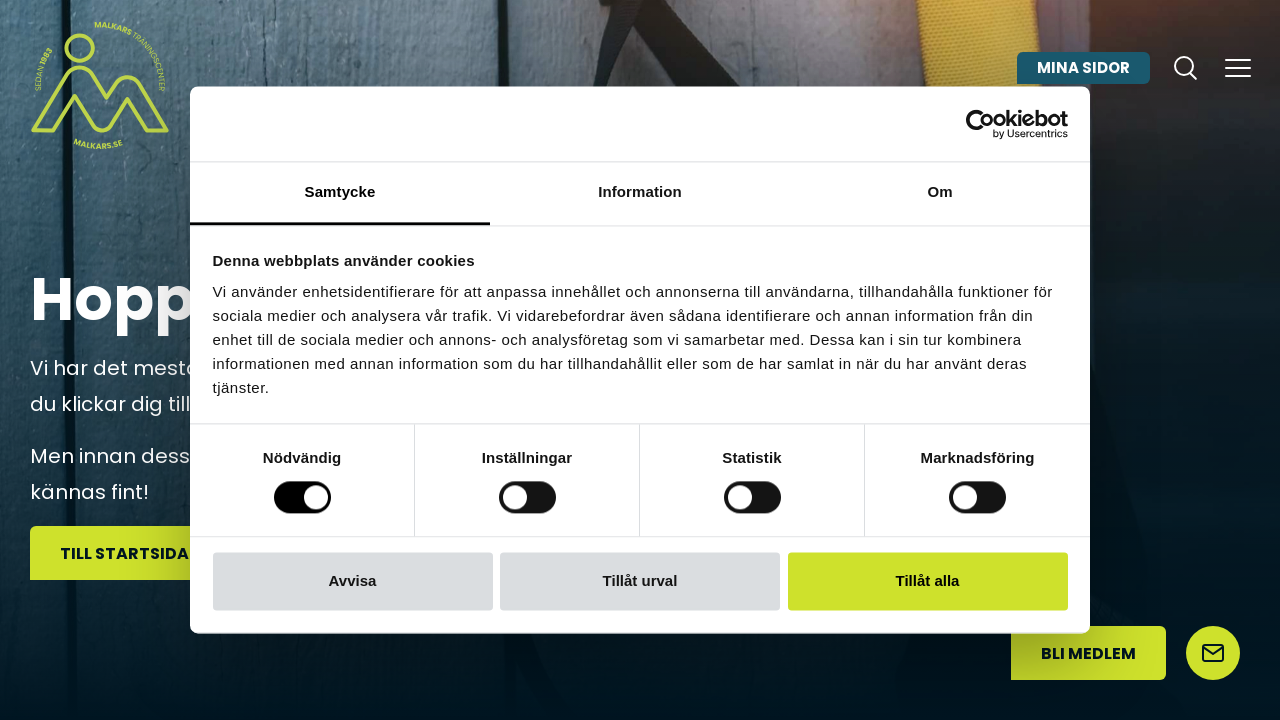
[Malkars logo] (100, 85)
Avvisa (353, 580)
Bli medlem (1088, 653)
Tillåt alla (928, 580)
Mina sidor (1083, 73)
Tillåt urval (640, 580)
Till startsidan (130, 553)
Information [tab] (640, 191)
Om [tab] (939, 191)
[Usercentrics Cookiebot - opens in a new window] (980, 124)
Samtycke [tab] (340, 191)
